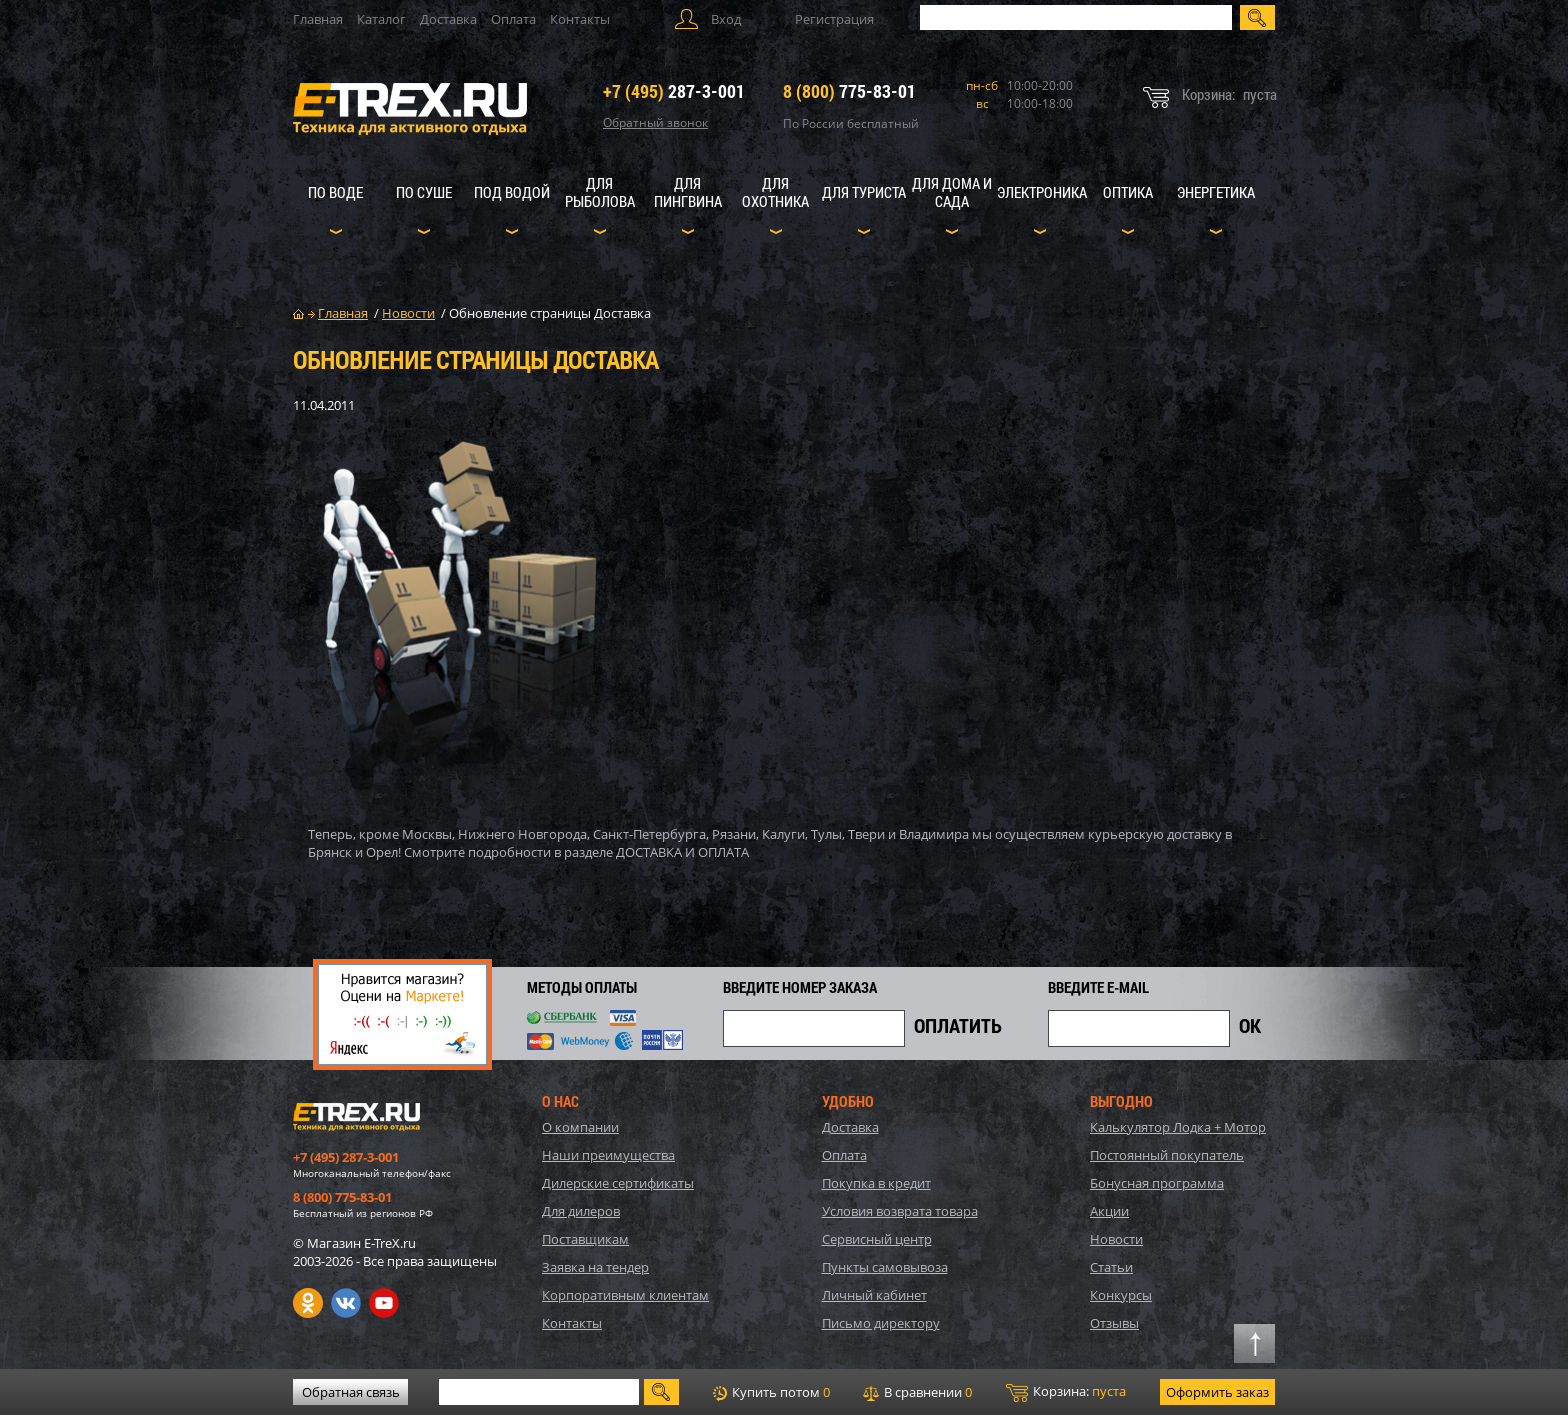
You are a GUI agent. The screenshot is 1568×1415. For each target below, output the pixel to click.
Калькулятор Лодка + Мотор (1178, 1127)
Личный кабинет (874, 1295)
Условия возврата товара (900, 1211)
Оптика (1128, 192)
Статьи (1111, 1267)
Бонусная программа (1157, 1183)
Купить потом (771, 1392)
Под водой (512, 192)
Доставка (448, 19)
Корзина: (1066, 1392)
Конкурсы (1121, 1295)
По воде (335, 192)
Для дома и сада (952, 192)
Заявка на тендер (595, 1267)
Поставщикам (585, 1239)
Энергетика (1216, 192)
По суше (424, 192)
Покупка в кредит (876, 1183)
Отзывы (1114, 1323)
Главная (318, 19)
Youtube (384, 1303)
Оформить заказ (1217, 1392)
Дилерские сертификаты (618, 1183)
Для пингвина (688, 192)
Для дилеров (581, 1211)
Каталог (381, 19)
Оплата (513, 19)
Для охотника (775, 192)
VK (346, 1303)
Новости (1116, 1239)
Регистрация (834, 19)
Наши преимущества (608, 1155)
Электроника (1042, 192)
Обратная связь (351, 1392)
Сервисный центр (877, 1239)
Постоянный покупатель (1167, 1155)
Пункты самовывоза (885, 1267)
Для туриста (864, 192)
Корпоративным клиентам (625, 1295)
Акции (1109, 1211)
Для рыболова (600, 192)
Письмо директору (881, 1323)
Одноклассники (308, 1303)
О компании (580, 1127)
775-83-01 (849, 91)
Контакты (580, 19)
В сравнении (917, 1392)
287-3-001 (674, 91)
